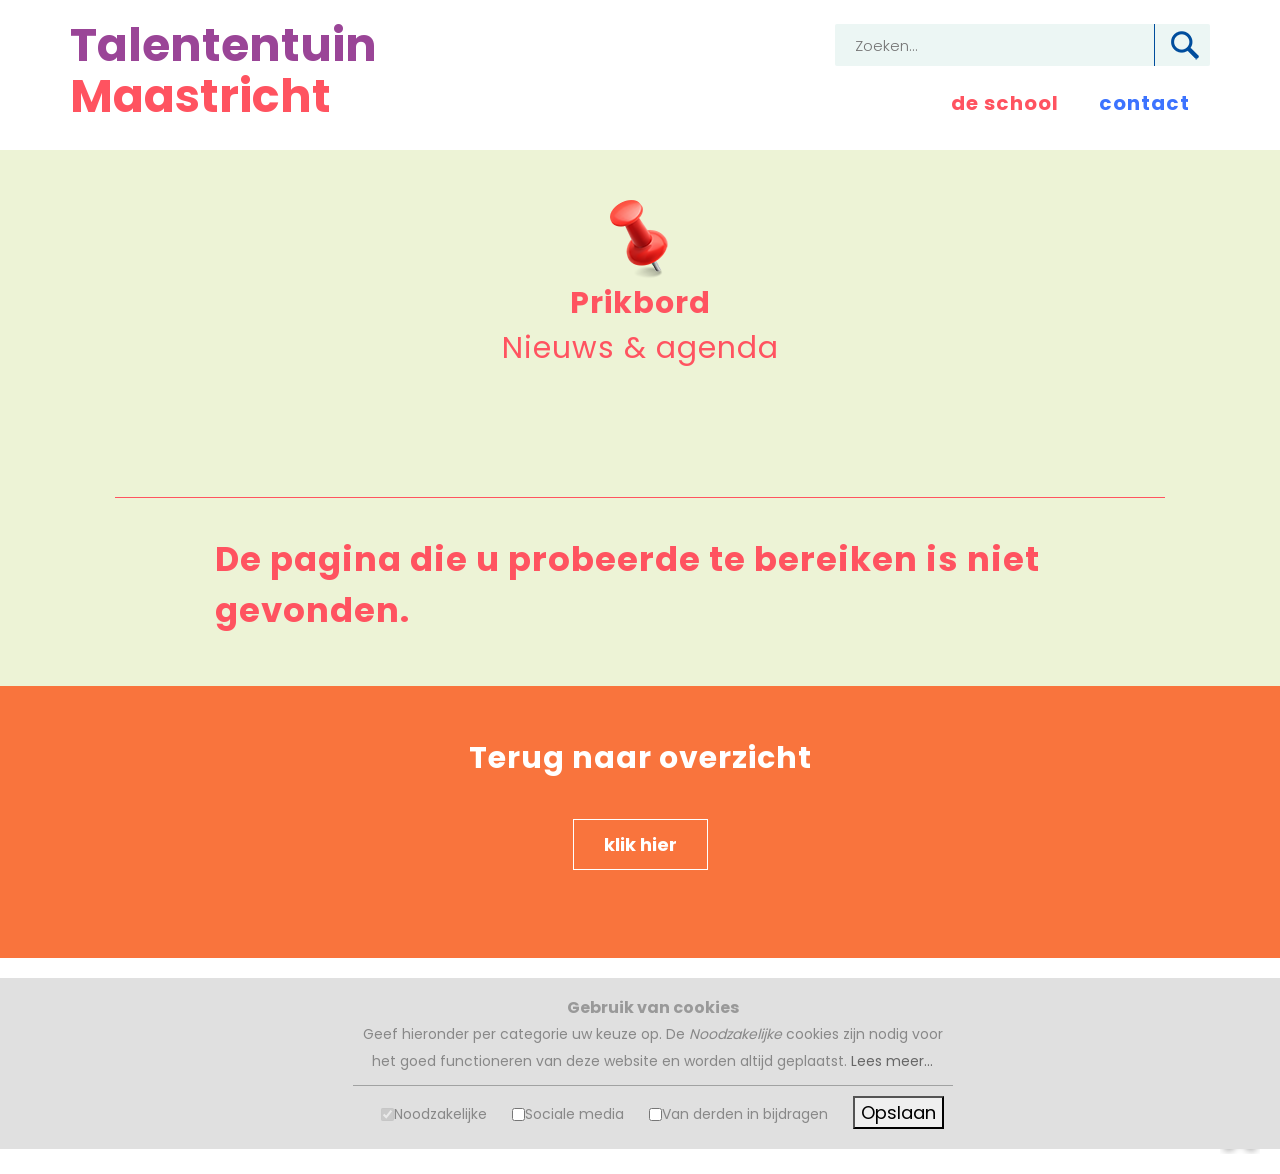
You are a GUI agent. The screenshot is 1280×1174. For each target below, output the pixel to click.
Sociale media (574, 1114)
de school (1005, 103)
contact (1144, 103)
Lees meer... (892, 1061)
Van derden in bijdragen (745, 1114)
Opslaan (898, 1112)
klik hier (640, 844)
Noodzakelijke (440, 1114)
